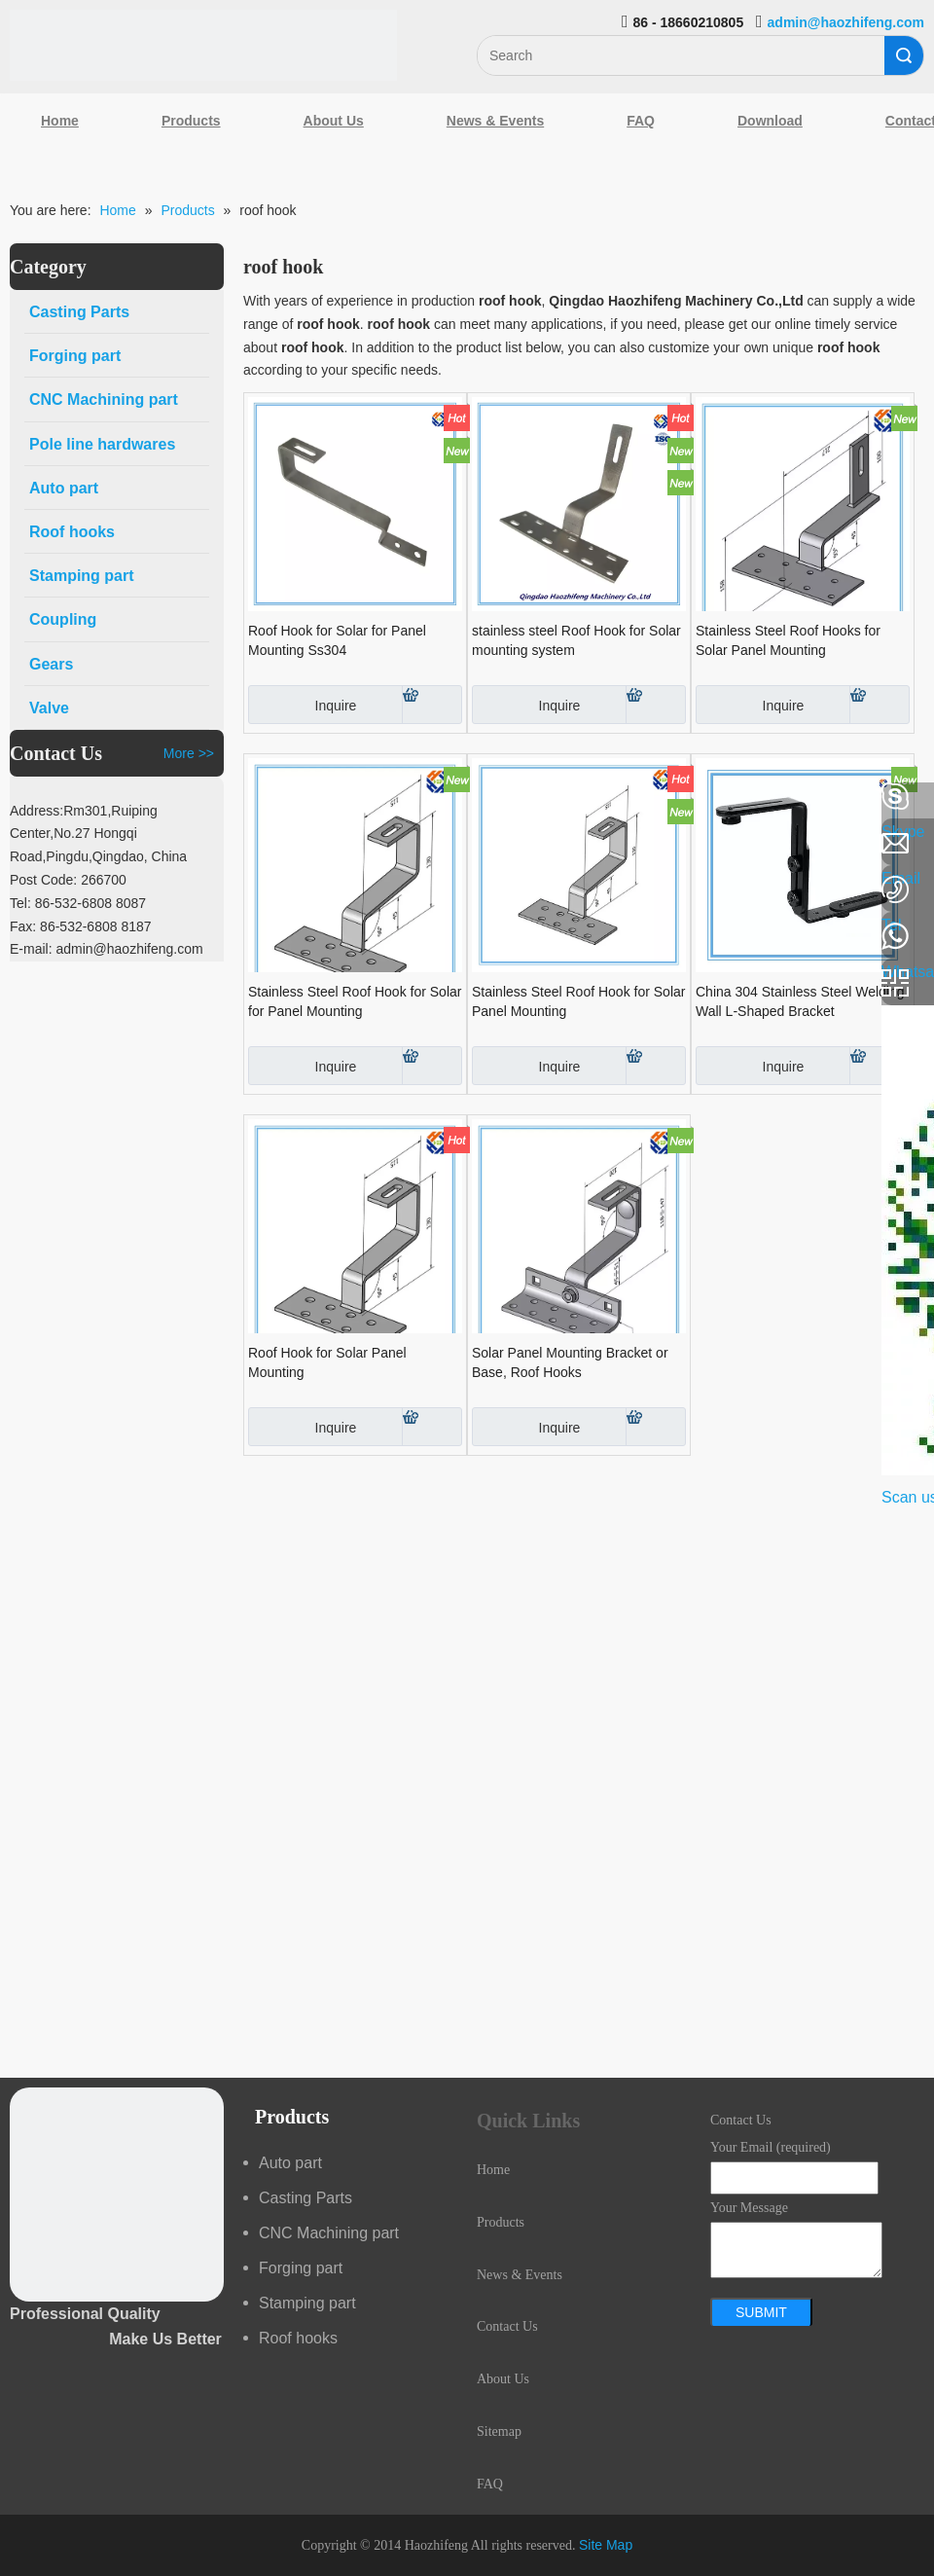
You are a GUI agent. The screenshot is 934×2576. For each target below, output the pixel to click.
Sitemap (499, 2431)
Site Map (605, 2545)
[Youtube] (24, 951)
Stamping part (307, 2303)
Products (191, 120)
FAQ (641, 120)
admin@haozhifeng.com (846, 22)
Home (60, 120)
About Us (334, 120)
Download (770, 120)
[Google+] (24, 900)
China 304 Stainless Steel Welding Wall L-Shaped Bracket (800, 1001)
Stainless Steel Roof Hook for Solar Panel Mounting (578, 1001)
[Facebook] (24, 797)
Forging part (300, 2268)
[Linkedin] (24, 848)
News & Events (495, 120)
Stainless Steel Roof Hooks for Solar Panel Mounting (788, 640)
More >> (188, 753)
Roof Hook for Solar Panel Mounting (327, 1362)
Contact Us (507, 2326)
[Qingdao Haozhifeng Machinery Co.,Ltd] (203, 45)
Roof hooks (298, 2338)
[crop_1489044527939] (117, 2194)
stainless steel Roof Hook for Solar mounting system (576, 640)
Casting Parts (305, 2198)
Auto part (290, 2163)
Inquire (302, 704)
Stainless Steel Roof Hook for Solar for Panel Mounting (354, 1001)
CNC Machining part (329, 2233)
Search (903, 55)
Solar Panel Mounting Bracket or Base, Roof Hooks (570, 1362)
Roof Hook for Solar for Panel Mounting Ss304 (337, 640)
